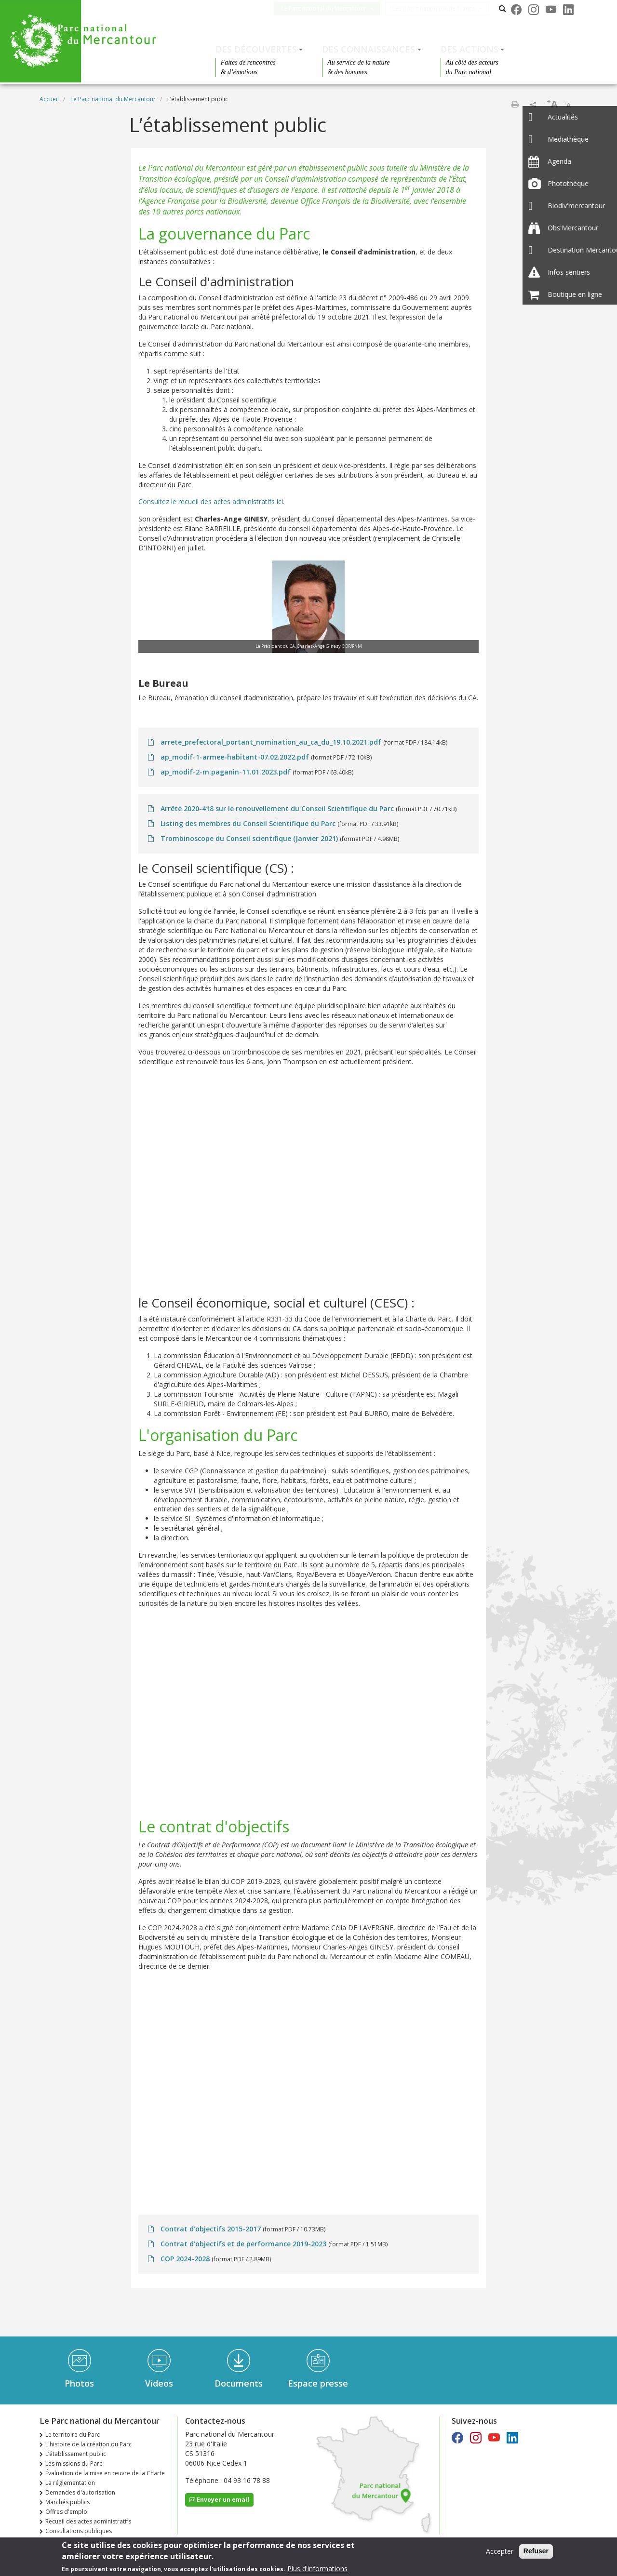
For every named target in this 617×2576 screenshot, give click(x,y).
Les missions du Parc (73, 2463)
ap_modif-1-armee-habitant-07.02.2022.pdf (235, 756)
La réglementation (70, 2483)
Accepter (499, 2551)
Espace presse (318, 2383)
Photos (79, 2383)
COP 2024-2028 (185, 2258)
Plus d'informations (317, 2568)
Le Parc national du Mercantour (331, 8)
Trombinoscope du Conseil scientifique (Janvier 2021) (249, 838)
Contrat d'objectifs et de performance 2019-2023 (243, 2243)
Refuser (536, 2551)
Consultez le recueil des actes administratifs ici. (211, 501)
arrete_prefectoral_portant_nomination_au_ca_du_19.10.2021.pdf (271, 742)
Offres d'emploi (67, 2512)
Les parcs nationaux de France (441, 8)
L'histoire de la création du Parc (88, 2444)
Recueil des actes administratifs (88, 2521)
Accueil (49, 99)
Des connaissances (368, 49)
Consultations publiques (78, 2531)
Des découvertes (256, 49)
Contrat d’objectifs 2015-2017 (211, 2228)
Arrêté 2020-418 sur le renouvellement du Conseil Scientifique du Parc (277, 808)
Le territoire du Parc (72, 2434)
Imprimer (515, 104)
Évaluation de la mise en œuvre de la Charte (105, 2473)
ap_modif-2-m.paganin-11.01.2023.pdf (226, 771)
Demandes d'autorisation (80, 2492)
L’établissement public (75, 2454)
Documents (239, 2383)
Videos (159, 2383)
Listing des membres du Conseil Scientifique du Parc (248, 823)
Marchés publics (67, 2502)
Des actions (469, 49)
